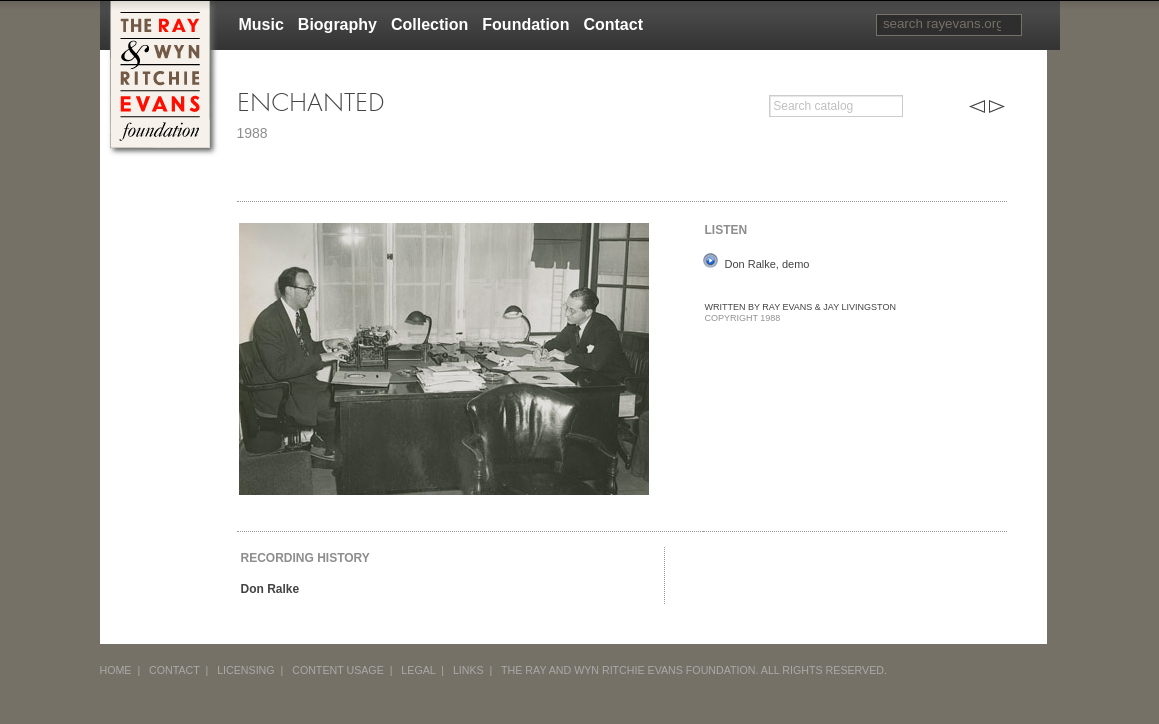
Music (261, 24)
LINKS (468, 670)
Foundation (525, 24)
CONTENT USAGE (338, 670)
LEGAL (418, 670)
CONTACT (174, 670)
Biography (337, 24)
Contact (613, 24)
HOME (116, 670)
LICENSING (245, 670)
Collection (429, 24)
